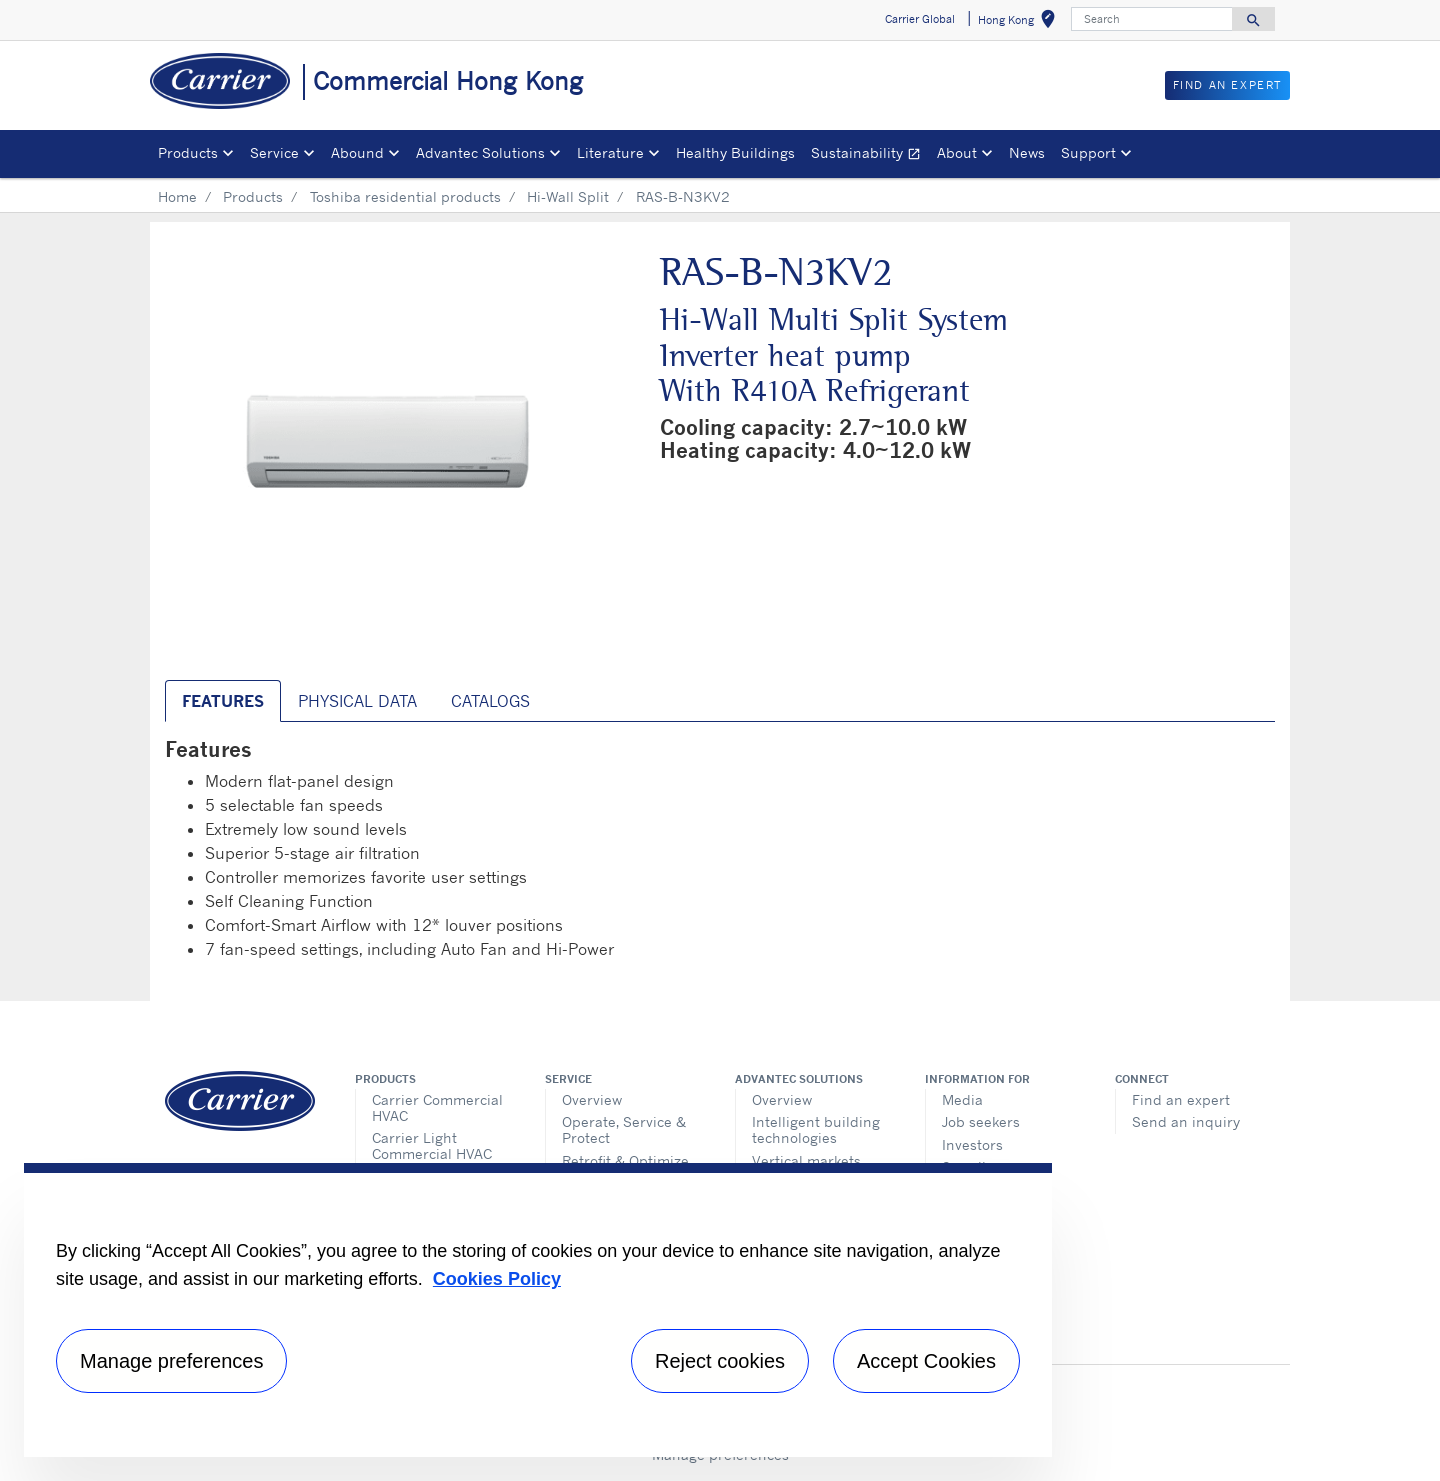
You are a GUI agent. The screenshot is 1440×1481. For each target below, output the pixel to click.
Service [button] (274, 152)
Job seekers (981, 1121)
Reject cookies (720, 1361)
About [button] (957, 152)
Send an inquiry (1186, 1121)
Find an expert (1181, 1099)
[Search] (1152, 19)
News (1027, 152)
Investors (972, 1144)
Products (253, 196)
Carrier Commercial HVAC (437, 1107)
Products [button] (188, 152)
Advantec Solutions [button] (480, 152)
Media (962, 1099)
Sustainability (870, 155)
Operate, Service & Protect (624, 1129)
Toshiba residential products (405, 196)
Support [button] (1088, 152)
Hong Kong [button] (1020, 22)
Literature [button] (610, 152)
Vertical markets (806, 1160)
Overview (592, 1099)
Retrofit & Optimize (625, 1160)
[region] (538, 1310)
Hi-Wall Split (568, 196)
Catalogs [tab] (490, 701)
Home (177, 196)
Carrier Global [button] (920, 19)
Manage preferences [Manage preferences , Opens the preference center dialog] (171, 1361)
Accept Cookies (926, 1361)
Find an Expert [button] (1227, 85)
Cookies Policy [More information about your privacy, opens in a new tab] (497, 1279)
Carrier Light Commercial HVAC (432, 1145)
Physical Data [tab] (357, 701)
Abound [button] (357, 152)
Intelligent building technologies (816, 1129)
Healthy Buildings (735, 152)
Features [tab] (223, 701)
